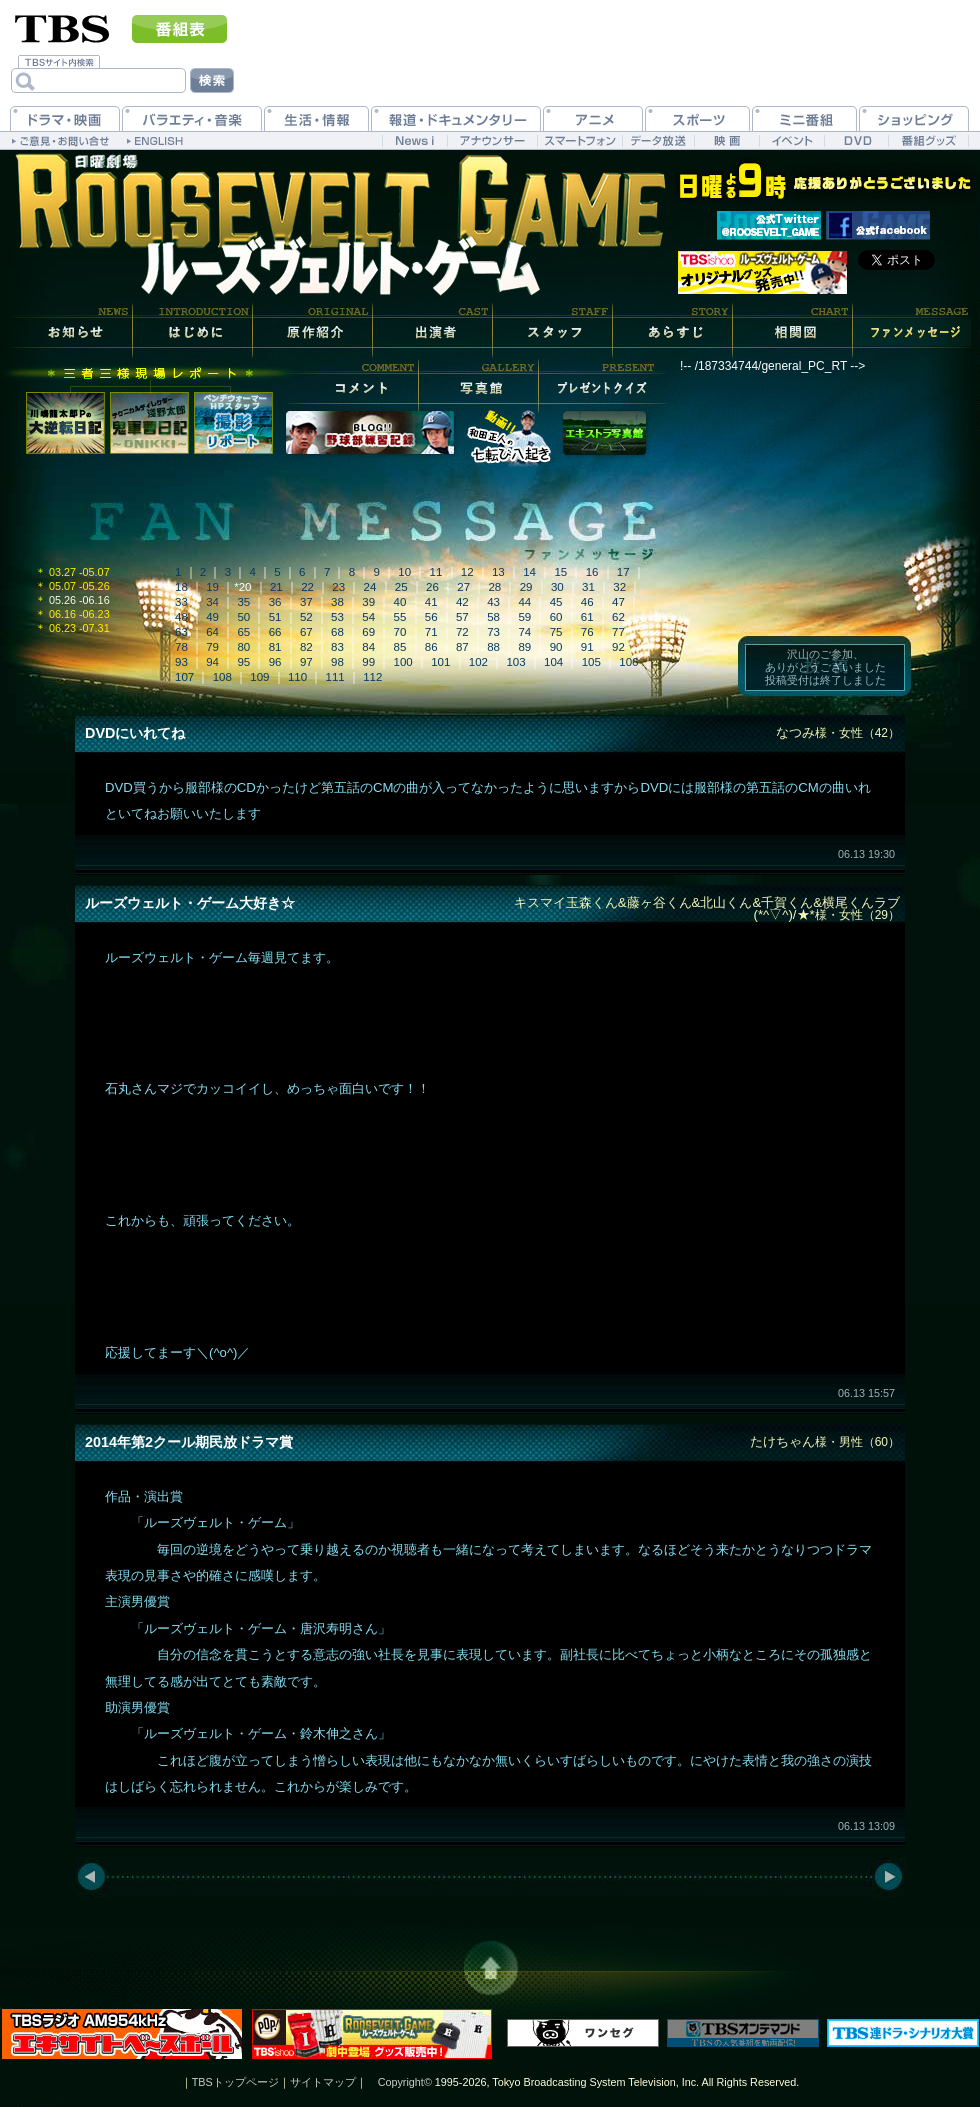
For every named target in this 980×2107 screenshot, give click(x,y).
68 (337, 632)
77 (618, 632)
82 (306, 647)
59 (524, 617)
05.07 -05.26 (72, 586)
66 (275, 632)
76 (587, 632)
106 (628, 662)
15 (560, 572)
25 (401, 587)
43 (493, 602)
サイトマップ (323, 2082)
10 (404, 572)
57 (462, 617)
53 (337, 617)
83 (337, 647)
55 (400, 617)
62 (618, 617)
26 (432, 587)
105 (591, 662)
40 (400, 602)
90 (556, 647)
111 (335, 677)
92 (618, 647)
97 (306, 662)
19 (212, 587)
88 (493, 647)
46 (587, 602)
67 (306, 632)
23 (338, 587)
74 (524, 632)
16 (592, 572)
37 (306, 602)
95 (243, 662)
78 (181, 647)
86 (431, 647)
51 (275, 617)
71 (431, 632)
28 (494, 587)
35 (243, 602)
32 (619, 587)
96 (275, 662)
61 (587, 617)
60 (556, 617)
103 (515, 662)
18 (181, 587)
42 (462, 602)
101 (440, 662)
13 (498, 572)
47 (618, 602)
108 (222, 677)
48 (181, 617)
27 (463, 587)
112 (372, 677)
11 (436, 572)
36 (275, 602)
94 (212, 662)
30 (557, 587)
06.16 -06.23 (72, 614)
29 (526, 587)
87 (462, 647)
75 (556, 632)
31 (588, 587)
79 (212, 647)
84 (368, 647)
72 (462, 632)
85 (400, 647)
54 (368, 617)
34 (212, 602)
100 (403, 662)
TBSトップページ (235, 2082)
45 (556, 602)
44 (524, 602)
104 (553, 662)
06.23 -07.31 (72, 628)
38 (337, 602)
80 (243, 647)
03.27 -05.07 (72, 572)
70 (400, 632)
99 (368, 662)
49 (212, 617)
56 (431, 617)
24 (370, 587)
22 (307, 587)
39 (368, 602)
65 (243, 632)
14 (529, 572)
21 (276, 587)
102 (478, 662)
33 (181, 602)
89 (524, 647)
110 (297, 677)
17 (623, 572)
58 (493, 617)
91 (587, 647)
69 (368, 632)
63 (181, 632)
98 (337, 662)
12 (467, 572)
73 (493, 632)
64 (212, 632)
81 (275, 647)
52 (306, 617)
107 (184, 677)
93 (181, 662)
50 (243, 617)
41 (431, 602)
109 (259, 677)
